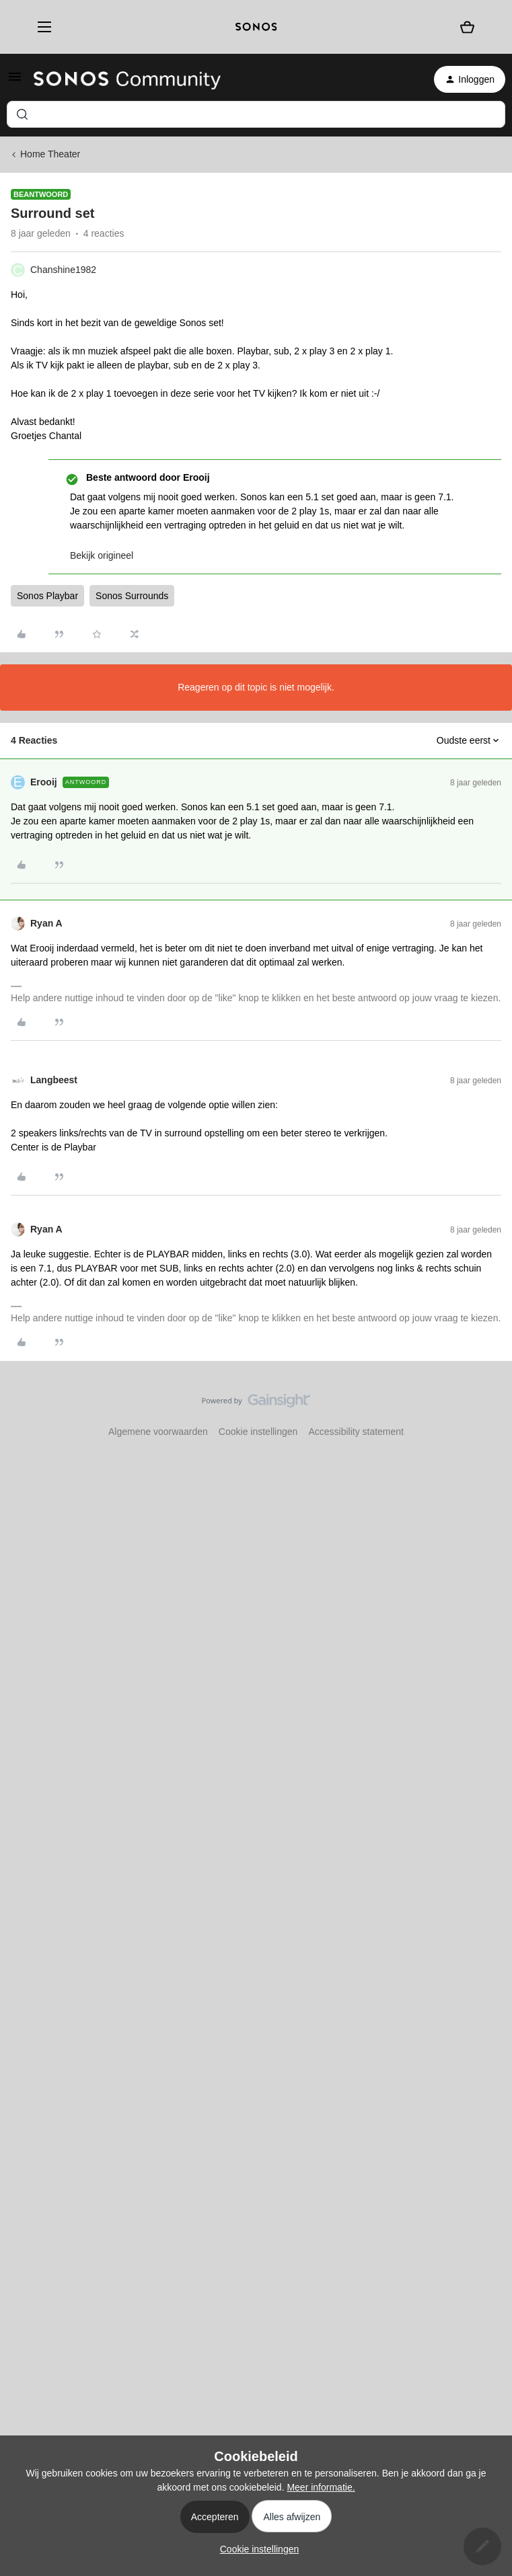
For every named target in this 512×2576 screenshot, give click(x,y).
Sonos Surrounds (132, 595)
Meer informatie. (321, 2487)
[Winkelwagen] (467, 26)
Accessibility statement (356, 1431)
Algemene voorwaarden (158, 1431)
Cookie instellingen (258, 1431)
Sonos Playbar (47, 595)
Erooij (43, 782)
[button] (15, 81)
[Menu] (40, 27)
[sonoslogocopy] (256, 27)
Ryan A (46, 923)
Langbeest (53, 1080)
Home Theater (50, 154)
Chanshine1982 (63, 269)
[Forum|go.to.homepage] (127, 79)
